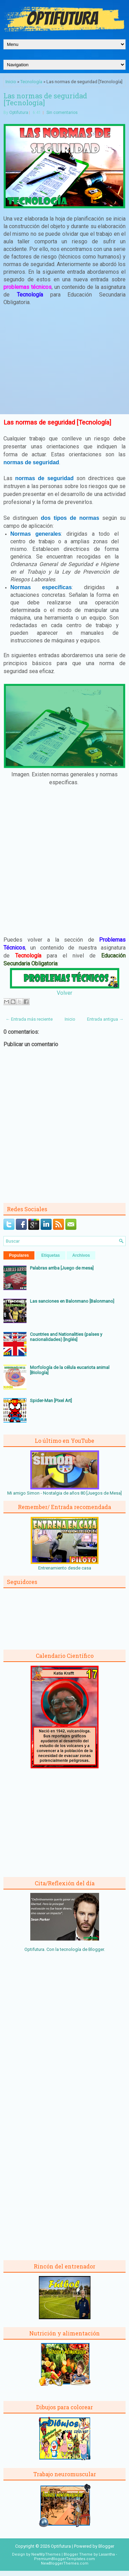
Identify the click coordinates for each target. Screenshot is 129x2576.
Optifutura (18, 112)
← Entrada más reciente (29, 1019)
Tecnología (31, 81)
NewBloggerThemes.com (64, 2563)
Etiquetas (50, 1255)
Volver (64, 993)
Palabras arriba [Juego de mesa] (62, 1268)
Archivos (81, 1255)
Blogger (96, 1949)
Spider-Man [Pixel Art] (51, 1400)
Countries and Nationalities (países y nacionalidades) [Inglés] (66, 1337)
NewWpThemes (46, 2554)
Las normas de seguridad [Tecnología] (45, 99)
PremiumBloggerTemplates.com (64, 2559)
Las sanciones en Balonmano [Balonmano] (72, 1301)
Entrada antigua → (105, 1019)
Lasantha (107, 2554)
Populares (19, 1255)
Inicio (11, 81)
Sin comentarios (62, 112)
